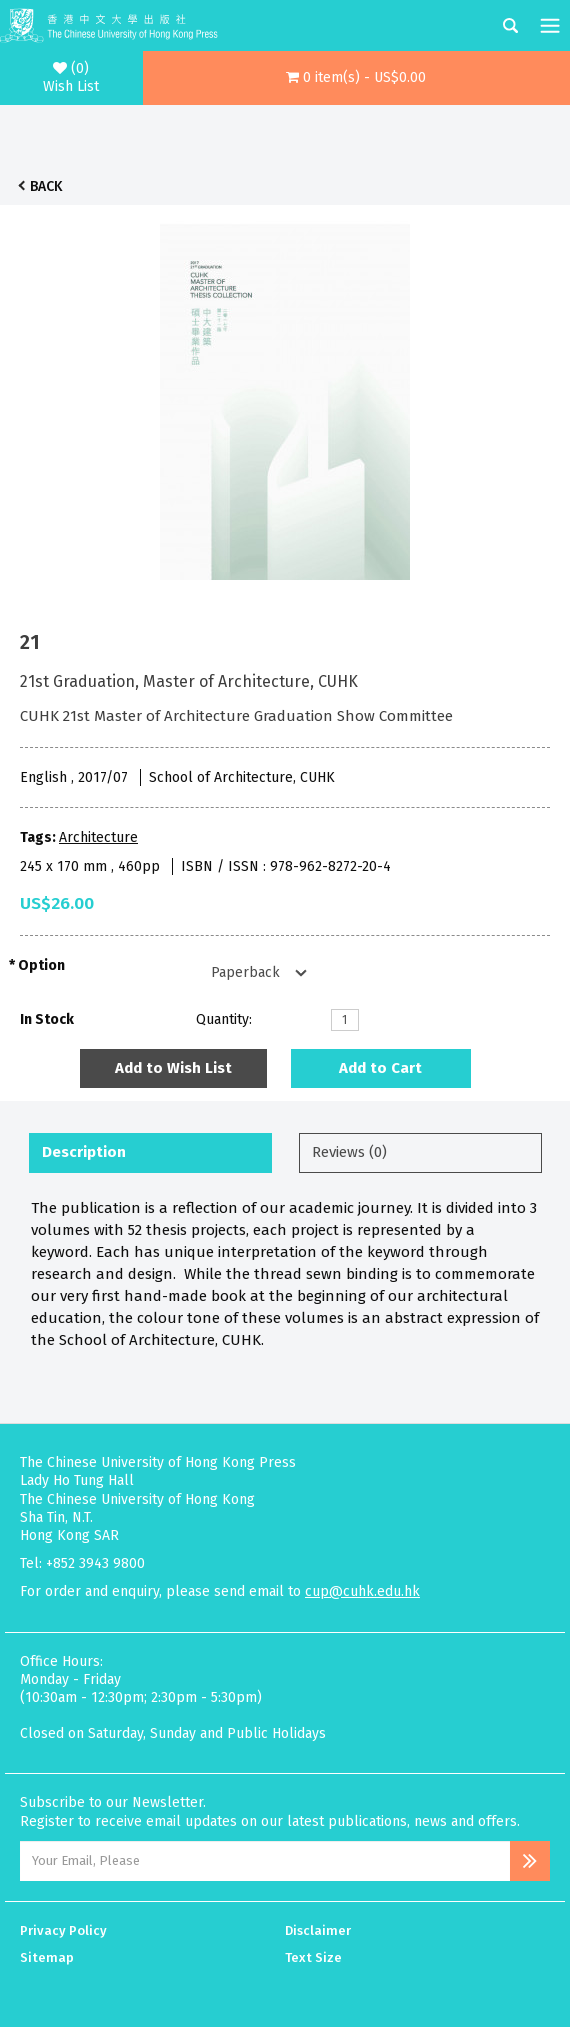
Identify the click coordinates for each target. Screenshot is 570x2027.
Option (41, 965)
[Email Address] (265, 1861)
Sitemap (47, 1957)
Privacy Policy (63, 1930)
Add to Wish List (173, 1068)
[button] (357, 78)
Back (46, 186)
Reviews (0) (349, 1152)
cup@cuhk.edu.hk (362, 1591)
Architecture (98, 837)
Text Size (313, 1957)
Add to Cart (380, 1068)
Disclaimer (318, 1930)
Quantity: (224, 1019)
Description (84, 1152)
